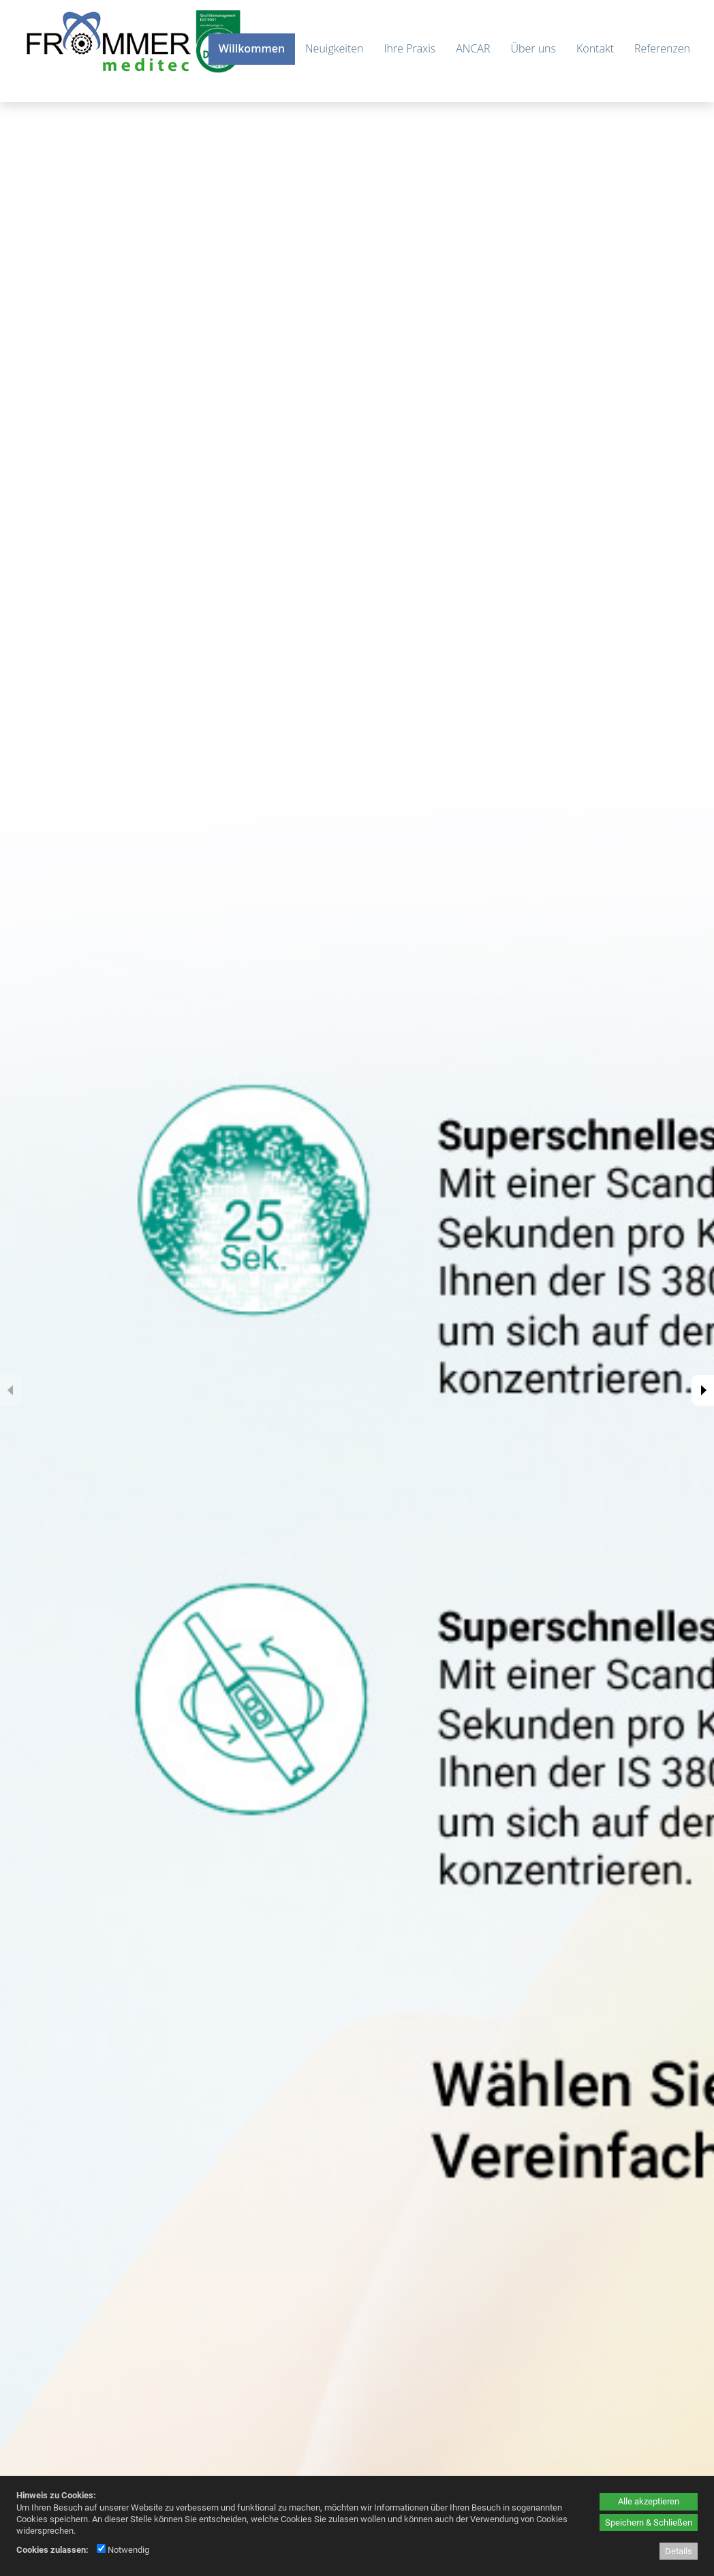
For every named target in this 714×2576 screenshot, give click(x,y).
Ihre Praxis (409, 48)
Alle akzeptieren (648, 2501)
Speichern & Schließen (648, 2522)
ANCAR (473, 48)
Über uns (533, 48)
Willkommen (252, 48)
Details (678, 2551)
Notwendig (123, 2550)
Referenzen (662, 48)
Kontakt (595, 48)
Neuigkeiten (334, 48)
